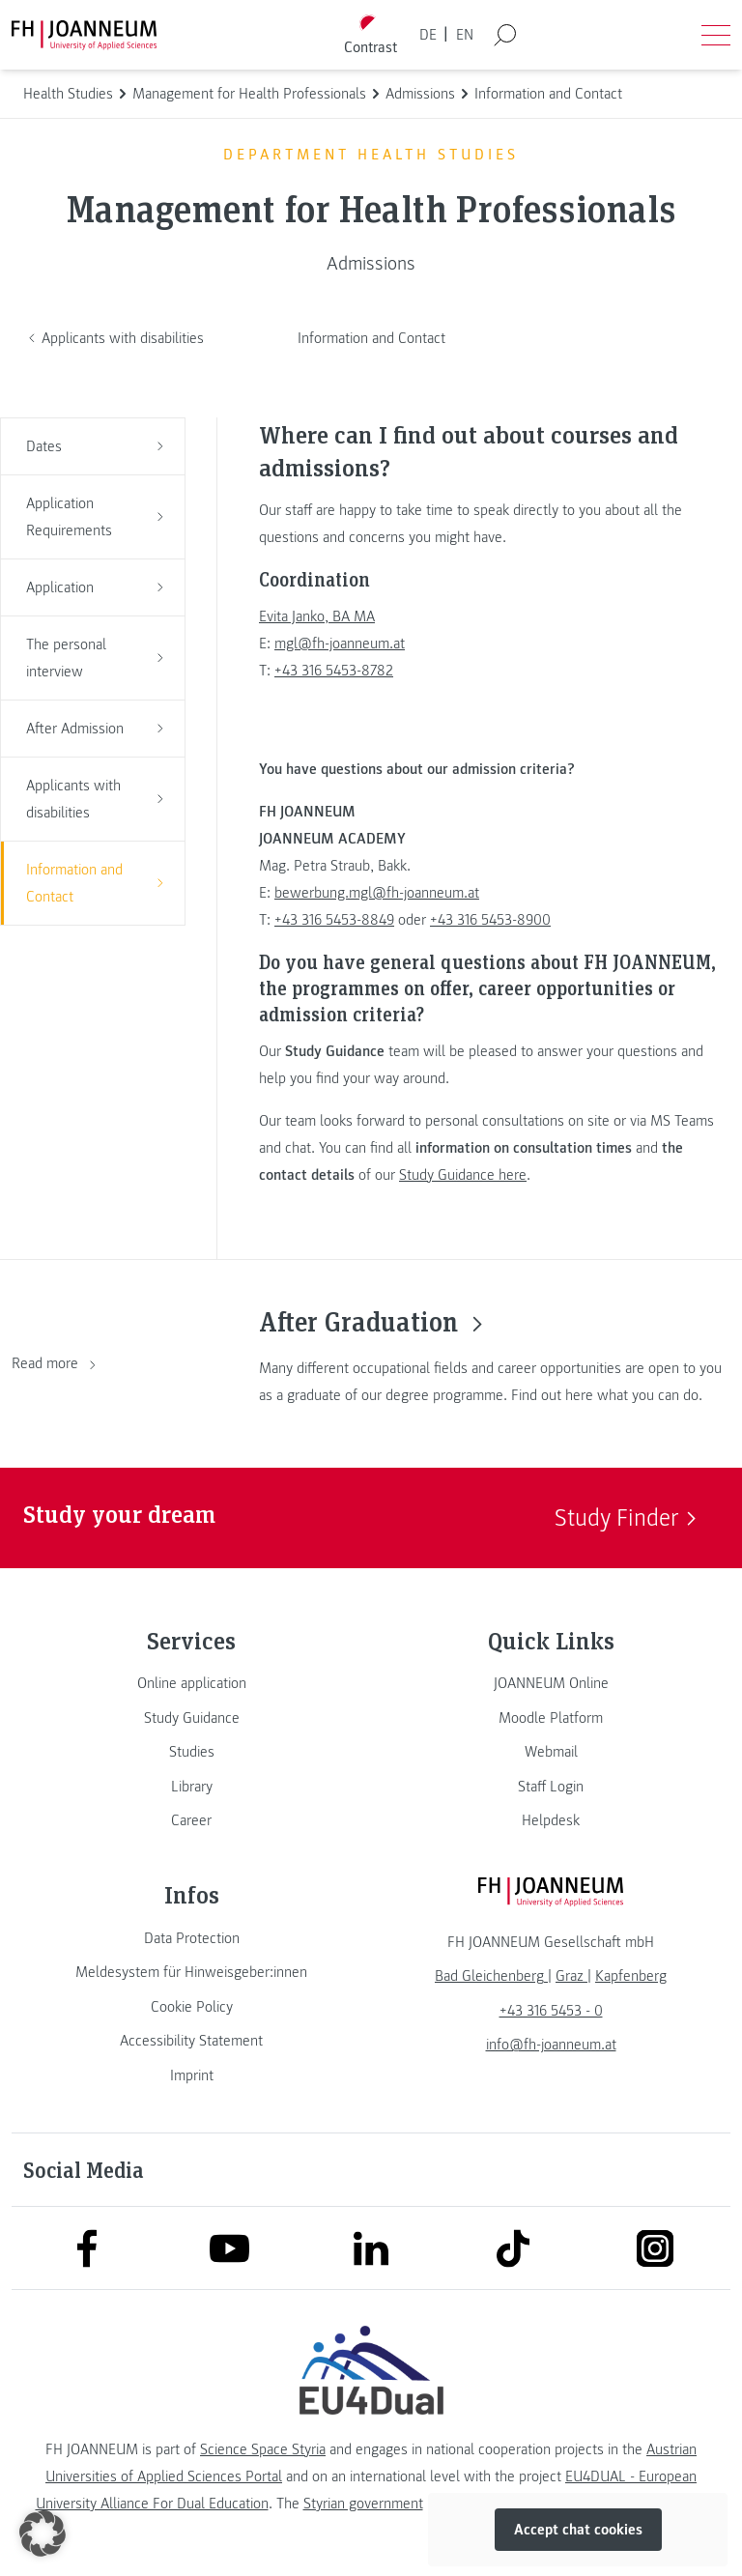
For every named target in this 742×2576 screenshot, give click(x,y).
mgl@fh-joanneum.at (339, 643)
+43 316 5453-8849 (334, 920)
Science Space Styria (263, 2449)
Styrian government (363, 2503)
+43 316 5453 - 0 (551, 2010)
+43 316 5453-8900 (490, 920)
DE (428, 34)
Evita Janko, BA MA (317, 616)
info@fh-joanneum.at (551, 2044)
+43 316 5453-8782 (333, 670)
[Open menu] (715, 34)
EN (464, 34)
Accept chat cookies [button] (578, 2529)
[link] (191, 1683)
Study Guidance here (463, 1175)
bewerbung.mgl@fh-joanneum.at (376, 892)
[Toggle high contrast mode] (371, 35)
